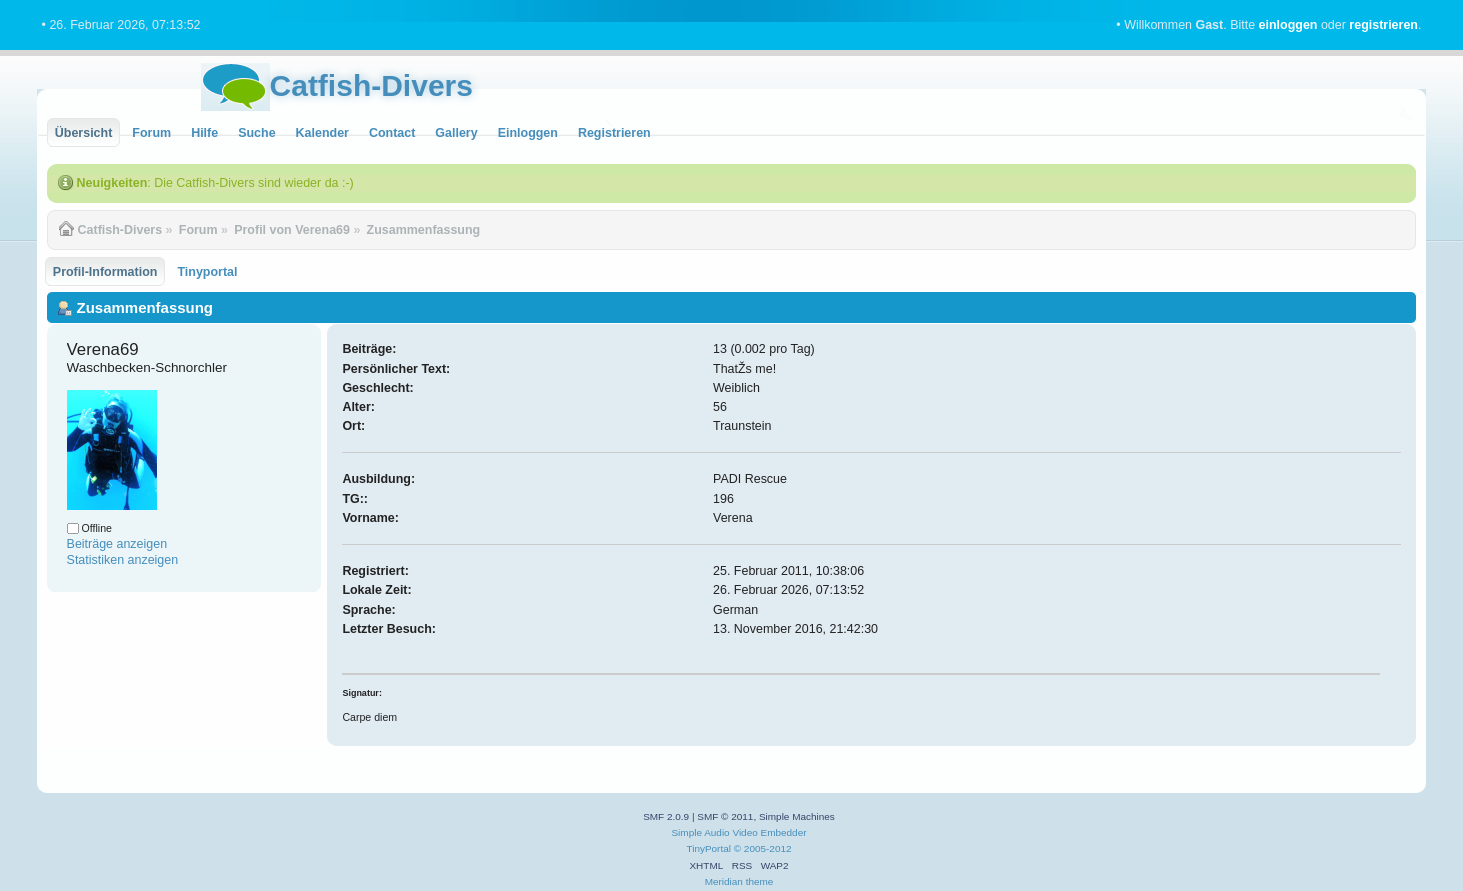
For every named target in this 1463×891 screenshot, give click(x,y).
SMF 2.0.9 (666, 816)
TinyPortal (708, 848)
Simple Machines (797, 816)
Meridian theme (739, 881)
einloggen (1288, 25)
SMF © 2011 (725, 816)
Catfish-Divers (371, 85)
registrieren (1383, 25)
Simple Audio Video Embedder (738, 832)
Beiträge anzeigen (117, 544)
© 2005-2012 (763, 848)
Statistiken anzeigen (123, 560)
